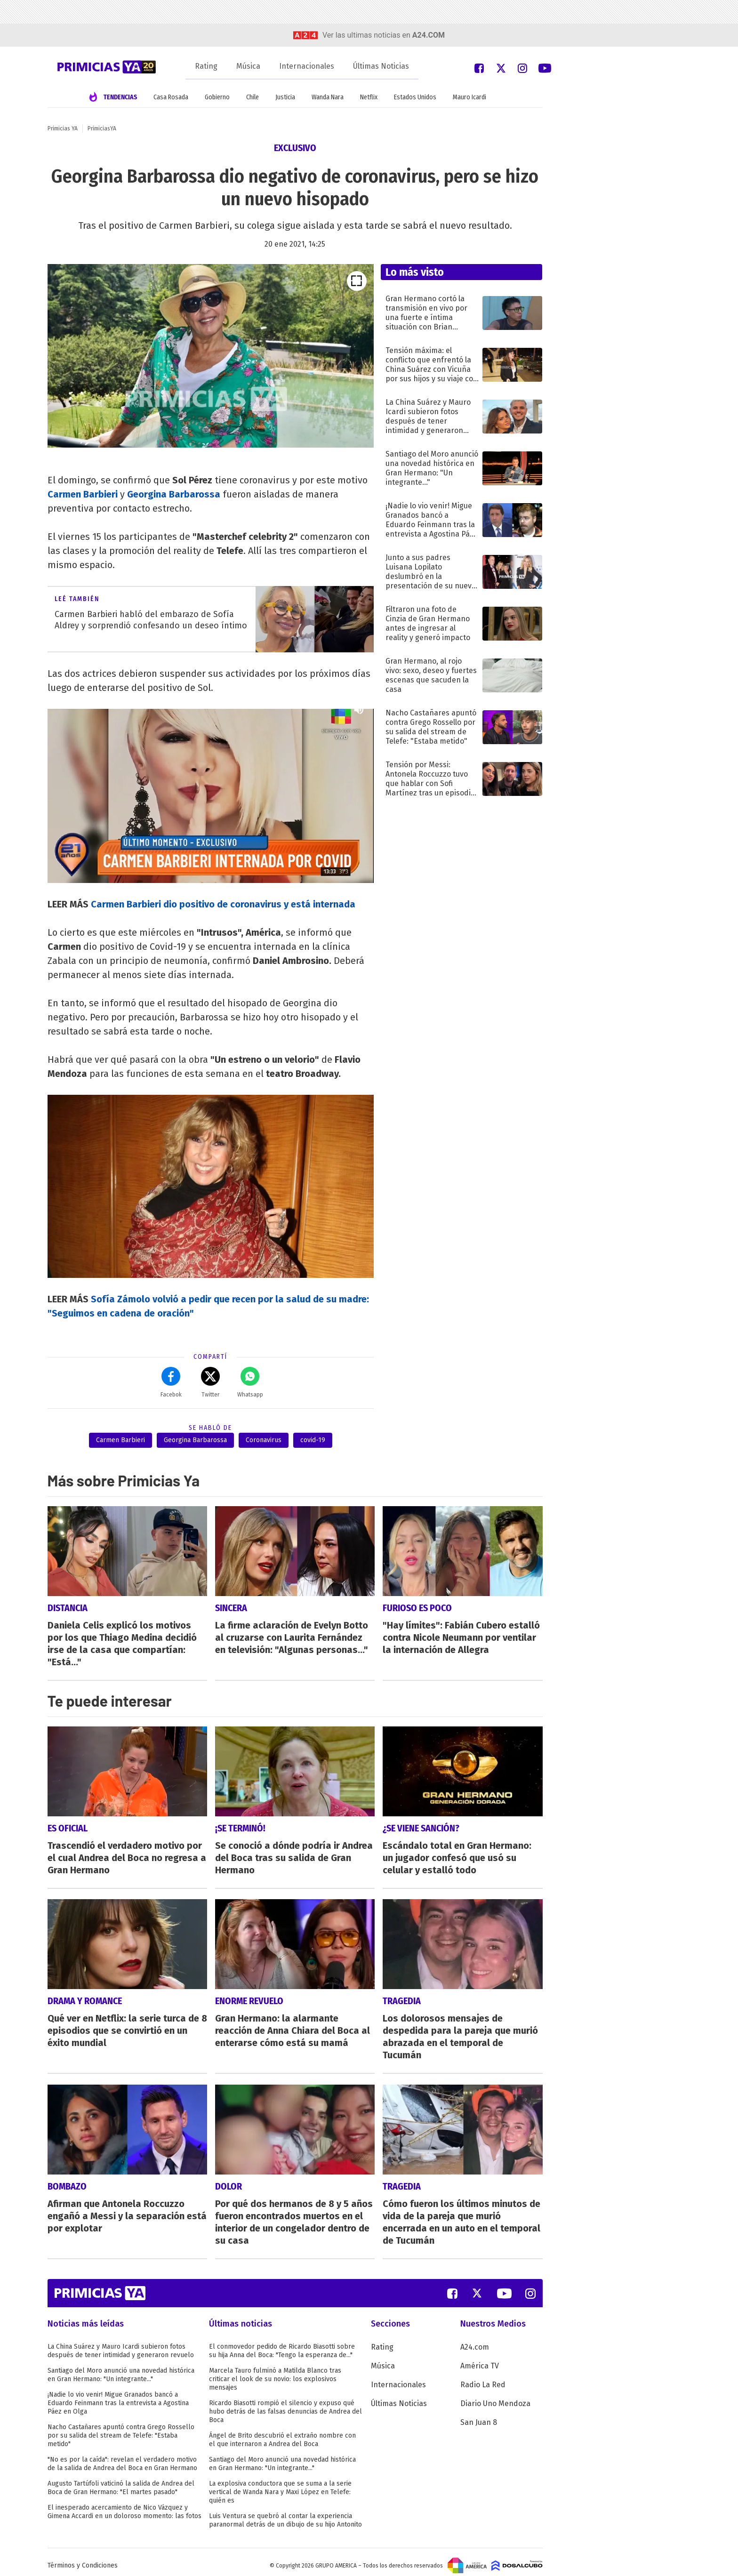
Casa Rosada (170, 97)
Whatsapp (250, 1382)
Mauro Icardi (469, 97)
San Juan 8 (478, 2415)
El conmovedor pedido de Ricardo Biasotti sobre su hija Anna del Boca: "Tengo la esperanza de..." (282, 2344)
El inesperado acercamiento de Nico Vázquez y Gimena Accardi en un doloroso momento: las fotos (124, 2505)
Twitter (210, 1382)
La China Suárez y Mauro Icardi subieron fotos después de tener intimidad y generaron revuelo (121, 2344)
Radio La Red (482, 2378)
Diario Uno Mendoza (495, 2396)
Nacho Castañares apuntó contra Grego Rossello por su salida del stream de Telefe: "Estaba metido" (121, 2428)
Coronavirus (263, 1440)
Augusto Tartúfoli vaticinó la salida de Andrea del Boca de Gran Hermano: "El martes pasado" (121, 2481)
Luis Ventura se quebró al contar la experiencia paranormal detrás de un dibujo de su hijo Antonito (285, 2513)
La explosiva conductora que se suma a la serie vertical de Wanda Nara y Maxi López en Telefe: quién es (280, 2485)
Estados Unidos (415, 97)
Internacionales (306, 66)
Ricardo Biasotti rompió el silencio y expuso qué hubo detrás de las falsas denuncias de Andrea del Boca (285, 2404)
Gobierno (217, 97)
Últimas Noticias (381, 66)
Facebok (171, 1382)
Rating (206, 66)
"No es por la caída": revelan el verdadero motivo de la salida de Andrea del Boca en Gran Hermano (122, 2457)
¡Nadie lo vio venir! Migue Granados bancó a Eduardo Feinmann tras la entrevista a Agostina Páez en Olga (118, 2396)
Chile (252, 97)
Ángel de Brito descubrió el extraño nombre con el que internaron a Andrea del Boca (282, 2433)
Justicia (285, 97)
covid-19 (312, 1440)
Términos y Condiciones (83, 2559)
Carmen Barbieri (120, 1440)
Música (248, 66)
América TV (479, 2359)
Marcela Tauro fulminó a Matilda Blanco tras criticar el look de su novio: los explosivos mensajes (275, 2372)
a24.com (428, 35)
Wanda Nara (328, 97)
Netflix (368, 97)
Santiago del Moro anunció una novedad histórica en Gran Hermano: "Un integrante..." (121, 2368)
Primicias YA (63, 128)
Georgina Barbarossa (195, 1440)
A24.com (474, 2340)
